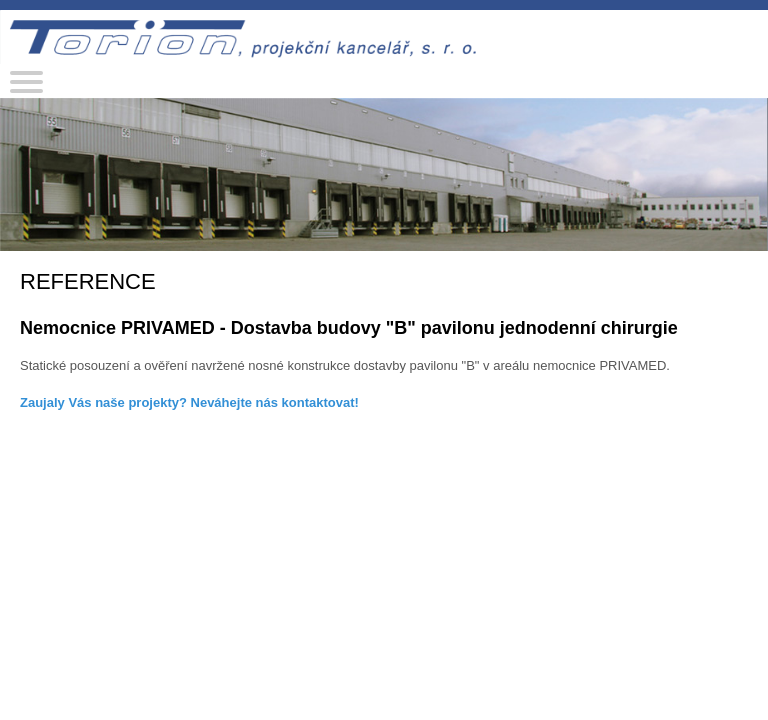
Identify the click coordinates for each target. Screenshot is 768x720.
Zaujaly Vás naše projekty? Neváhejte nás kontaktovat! (189, 402)
